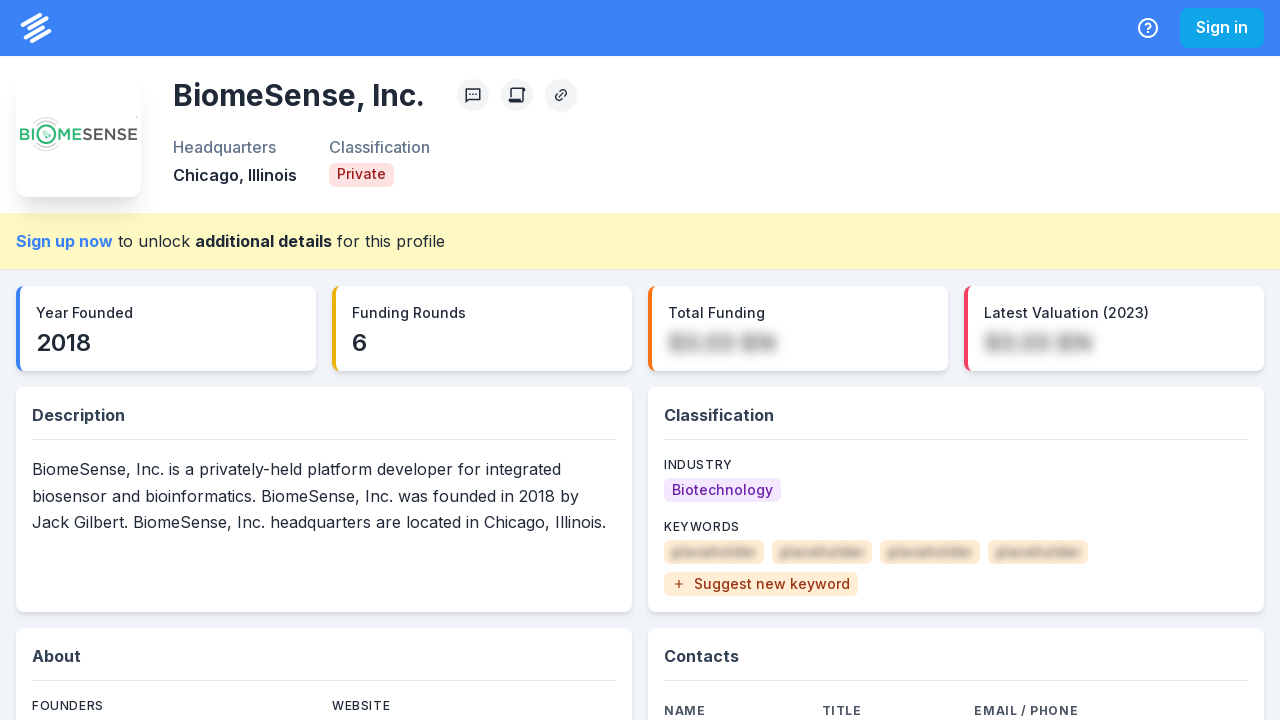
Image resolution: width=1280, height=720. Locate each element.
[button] (761, 584)
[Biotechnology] (722, 490)
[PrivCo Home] (36, 28)
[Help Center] (1148, 28)
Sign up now (64, 241)
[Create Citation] (517, 95)
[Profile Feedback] (473, 95)
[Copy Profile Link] (561, 95)
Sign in (1222, 27)
